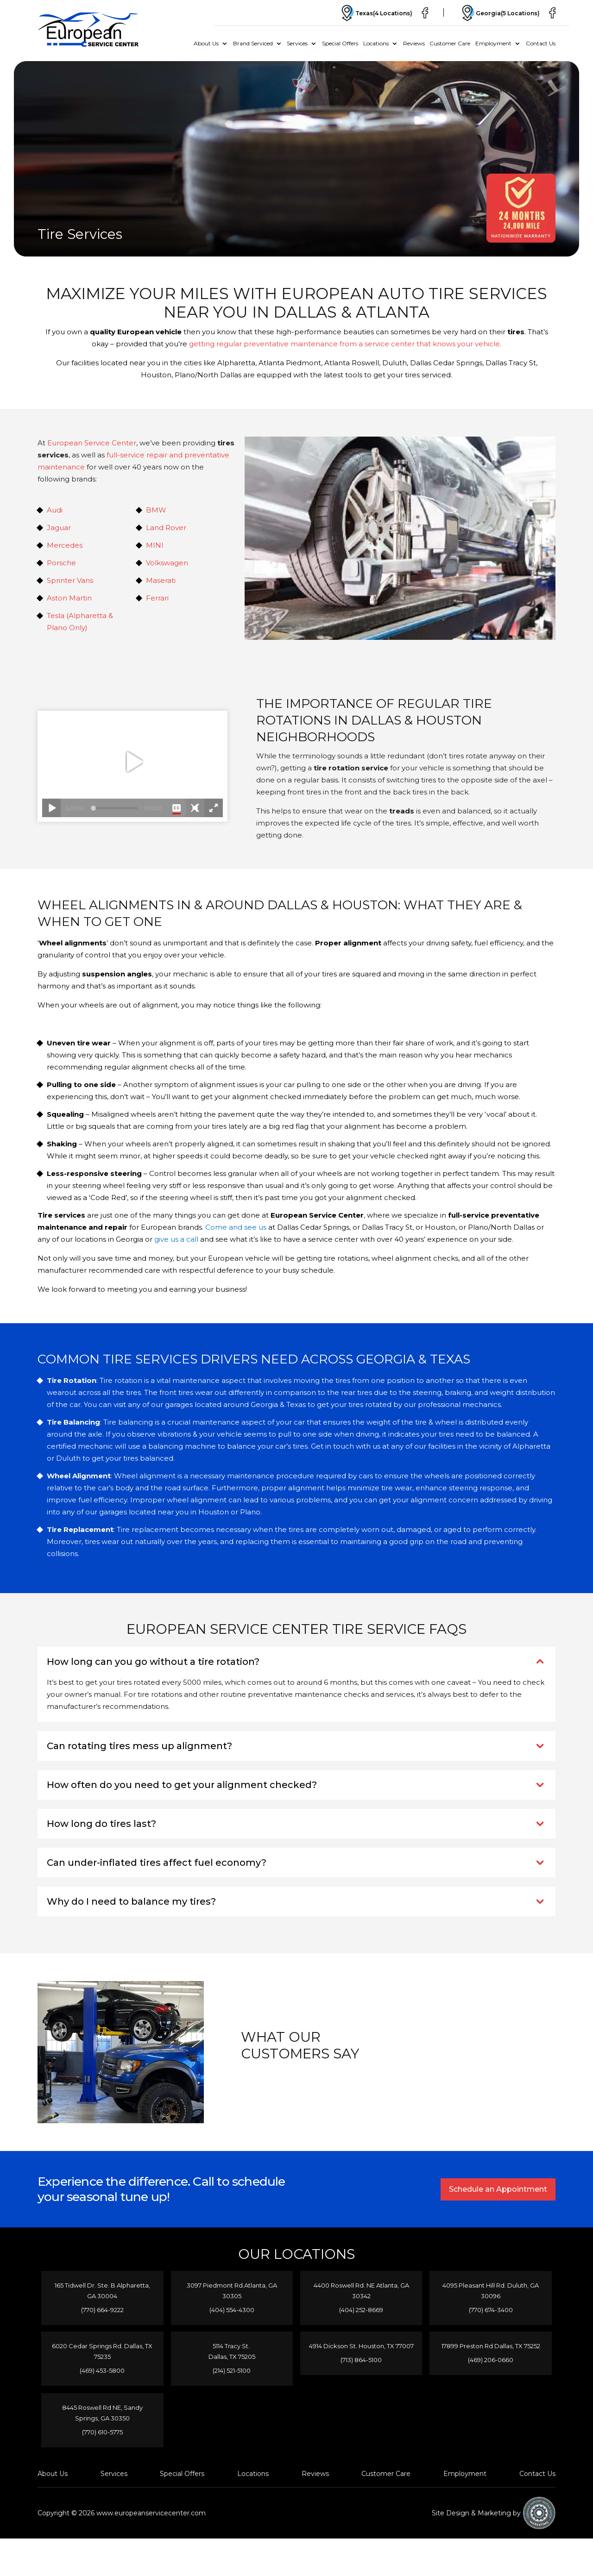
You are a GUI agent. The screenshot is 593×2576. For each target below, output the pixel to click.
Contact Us (540, 43)
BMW (156, 510)
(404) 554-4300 (231, 2309)
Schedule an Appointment (497, 2189)
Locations (376, 43)
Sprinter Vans (70, 580)
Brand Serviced (253, 43)
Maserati (161, 580)
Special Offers (340, 43)
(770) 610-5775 (102, 2432)
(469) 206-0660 (490, 2360)
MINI (155, 545)
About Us (206, 43)
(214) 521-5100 (232, 2371)
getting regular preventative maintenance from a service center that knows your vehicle (344, 343)
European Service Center (91, 442)
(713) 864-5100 (361, 2371)
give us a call (176, 1239)
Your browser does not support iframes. (132, 766)
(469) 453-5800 (102, 2371)
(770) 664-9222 (102, 2309)
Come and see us (235, 1227)
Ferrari (157, 598)
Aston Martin (69, 598)
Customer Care (449, 43)
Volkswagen (167, 562)
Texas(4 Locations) (369, 13)
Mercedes (64, 545)
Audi (55, 510)
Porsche (61, 562)
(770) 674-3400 (491, 2309)
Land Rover (166, 527)
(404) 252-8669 (361, 2309)
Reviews (414, 43)
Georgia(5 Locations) (497, 13)
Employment (493, 43)
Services (297, 43)
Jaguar (59, 527)
